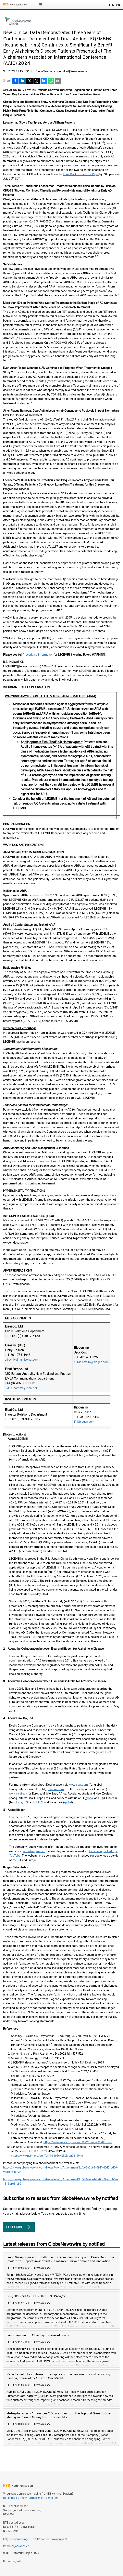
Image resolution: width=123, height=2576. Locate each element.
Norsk (6, 2561)
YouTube (14, 1855)
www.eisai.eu (17, 1793)
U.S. (26, 1802)
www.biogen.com (34, 1851)
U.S (102, 1798)
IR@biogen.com (84, 1421)
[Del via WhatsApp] (51, 81)
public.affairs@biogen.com (91, 1362)
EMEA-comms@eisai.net (21, 1388)
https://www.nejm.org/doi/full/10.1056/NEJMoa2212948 (47, 2155)
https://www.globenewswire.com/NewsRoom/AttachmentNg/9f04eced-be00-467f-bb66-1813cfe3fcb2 (60, 2182)
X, (117, 1851)
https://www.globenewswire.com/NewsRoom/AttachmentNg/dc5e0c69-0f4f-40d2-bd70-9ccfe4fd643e (60, 2170)
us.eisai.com (56, 1789)
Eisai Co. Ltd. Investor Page (81, 174)
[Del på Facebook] (15, 81)
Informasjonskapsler (16, 2546)
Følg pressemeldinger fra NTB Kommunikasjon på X (35, 2539)
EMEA (38, 1802)
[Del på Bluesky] (44, 81)
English (16, 2561)
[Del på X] (29, 81)
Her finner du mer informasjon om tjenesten (30, 2497)
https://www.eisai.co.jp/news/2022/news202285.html (77, 2142)
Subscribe (18, 2227)
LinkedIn (109, 1851)
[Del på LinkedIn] (22, 81)
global (89, 1798)
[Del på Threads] (36, 81)
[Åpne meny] (41, 4)
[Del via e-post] (58, 81)
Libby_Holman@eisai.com (22, 1359)
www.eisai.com (78, 1784)
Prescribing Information (38, 654)
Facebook (95, 1851)
